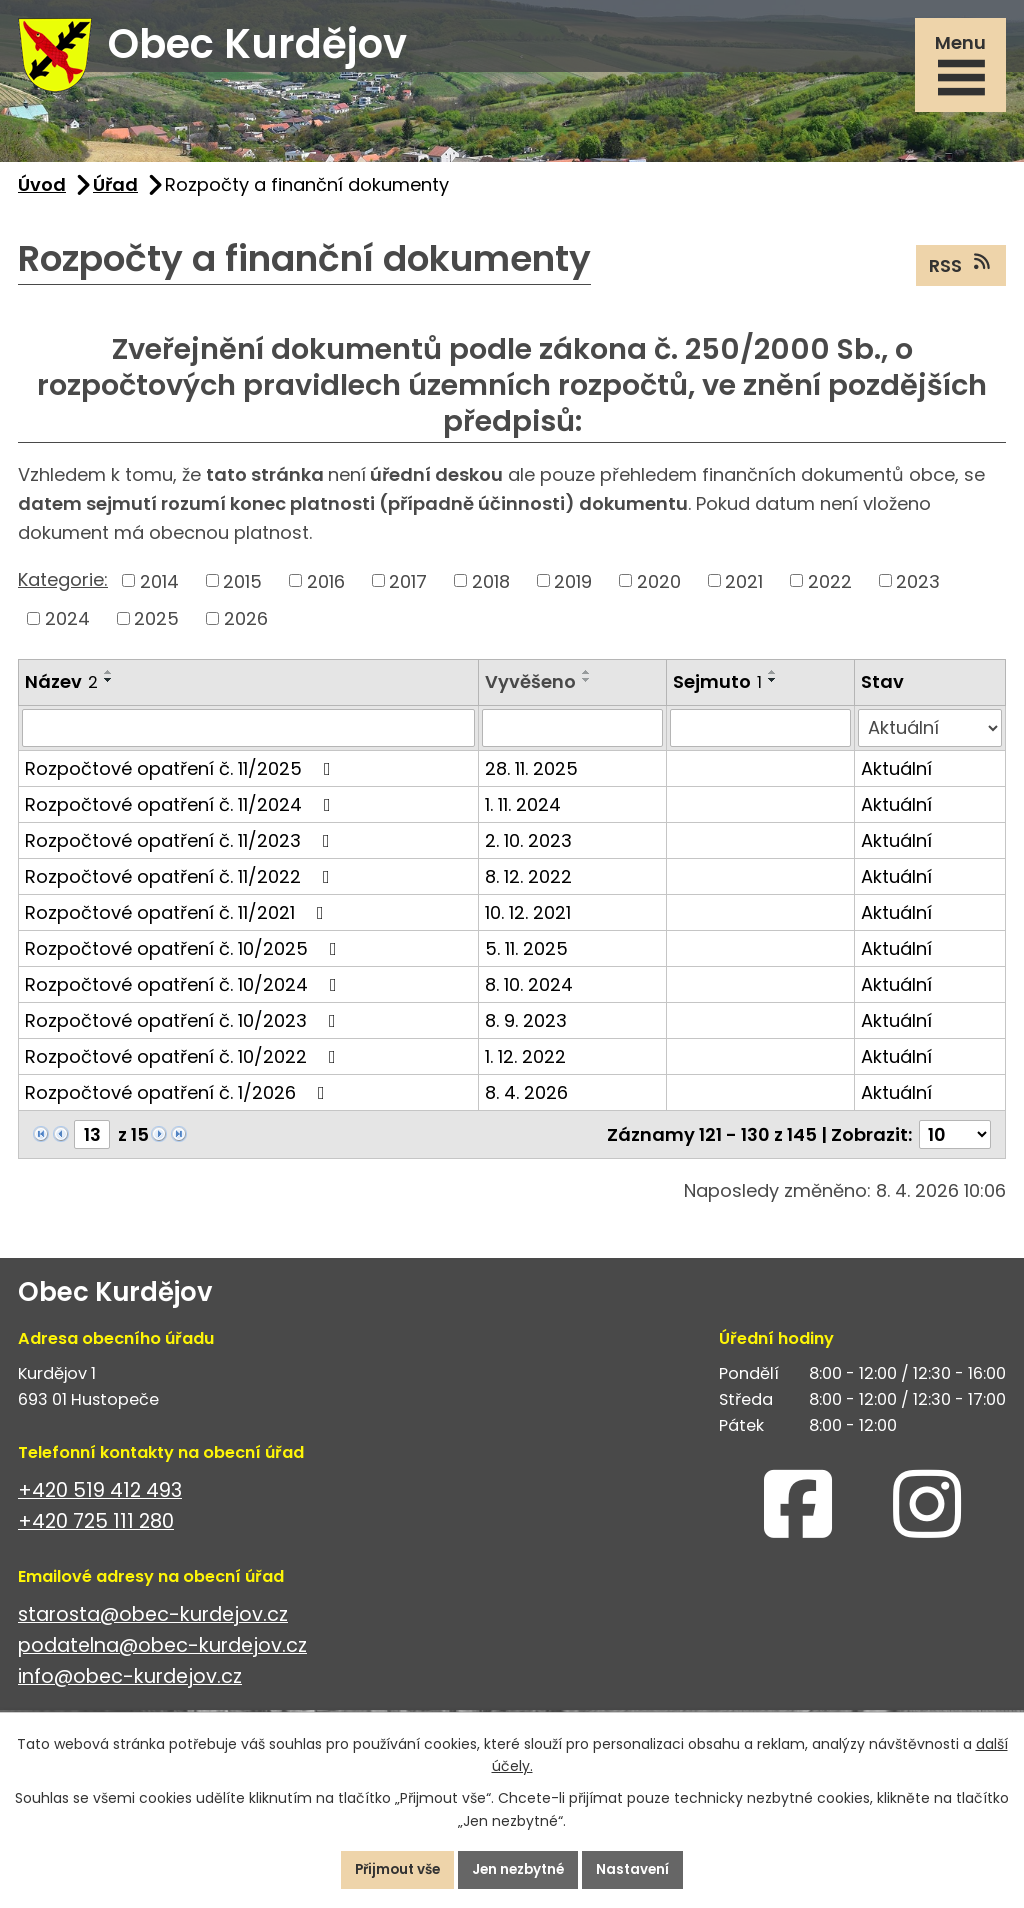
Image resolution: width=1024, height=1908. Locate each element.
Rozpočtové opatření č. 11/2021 (178, 920)
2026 (246, 626)
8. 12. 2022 (528, 884)
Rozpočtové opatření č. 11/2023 (181, 848)
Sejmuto (717, 689)
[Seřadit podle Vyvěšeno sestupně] (587, 688)
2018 (491, 589)
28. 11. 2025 (531, 776)
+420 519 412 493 (100, 1498)
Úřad (115, 192)
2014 (159, 589)
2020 (659, 589)
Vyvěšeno (530, 689)
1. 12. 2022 (525, 1064)
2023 (918, 589)
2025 (156, 626)
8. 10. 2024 (529, 992)
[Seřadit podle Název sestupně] (109, 688)
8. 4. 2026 (526, 1100)
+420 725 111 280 (96, 1529)
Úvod (42, 192)
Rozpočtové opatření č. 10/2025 (185, 956)
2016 (326, 589)
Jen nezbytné (520, 1869)
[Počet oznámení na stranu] (955, 1142)
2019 (573, 589)
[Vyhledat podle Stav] (930, 736)
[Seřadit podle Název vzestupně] (109, 680)
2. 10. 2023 (528, 848)
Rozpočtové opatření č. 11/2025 (182, 776)
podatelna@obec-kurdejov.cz (162, 1653)
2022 (830, 589)
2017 (408, 589)
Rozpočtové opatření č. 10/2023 (184, 1028)
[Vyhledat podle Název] (248, 736)
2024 (67, 626)
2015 (242, 589)
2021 (744, 589)
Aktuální (896, 776)
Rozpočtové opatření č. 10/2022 (184, 1064)
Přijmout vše (389, 1869)
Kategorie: (63, 587)
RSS (961, 273)
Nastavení (642, 1869)
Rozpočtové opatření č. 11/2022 (181, 884)
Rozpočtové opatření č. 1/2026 (179, 1100)
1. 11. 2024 (523, 812)
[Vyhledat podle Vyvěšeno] (572, 736)
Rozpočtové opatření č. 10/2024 (185, 992)
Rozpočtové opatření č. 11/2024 (182, 812)
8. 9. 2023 (526, 1028)
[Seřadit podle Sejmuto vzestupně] (773, 680)
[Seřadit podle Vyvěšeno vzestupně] (587, 680)
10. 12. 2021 (528, 920)
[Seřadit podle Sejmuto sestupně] (773, 688)
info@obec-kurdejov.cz (130, 1685)
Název (61, 689)
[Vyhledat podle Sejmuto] (760, 736)
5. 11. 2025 (526, 956)
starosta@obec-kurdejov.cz (153, 1622)
